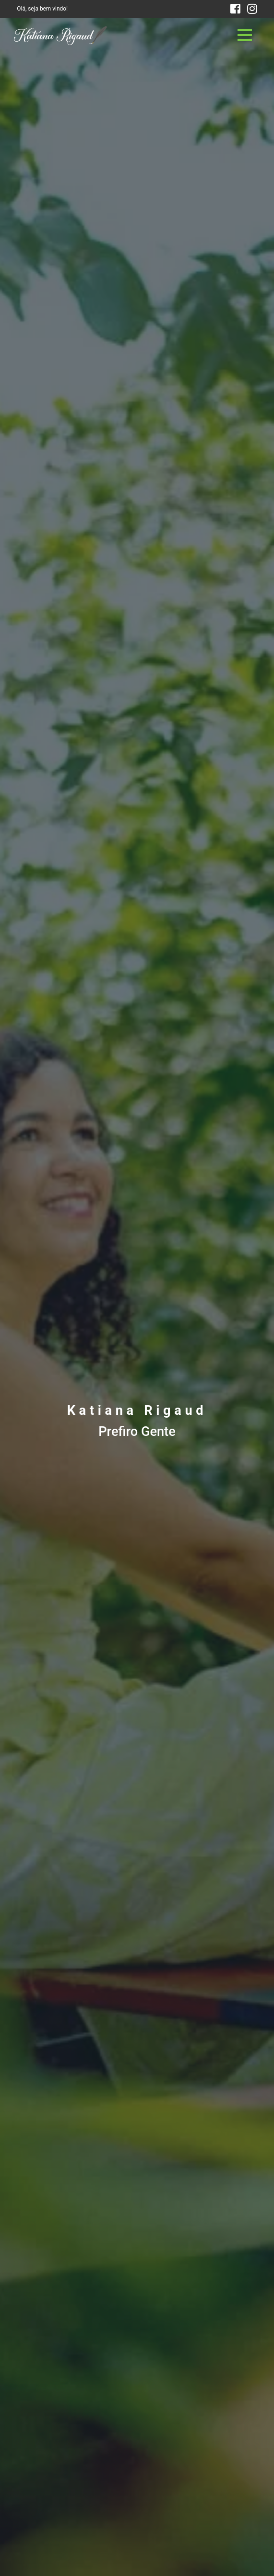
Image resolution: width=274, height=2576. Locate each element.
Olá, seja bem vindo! (42, 8)
